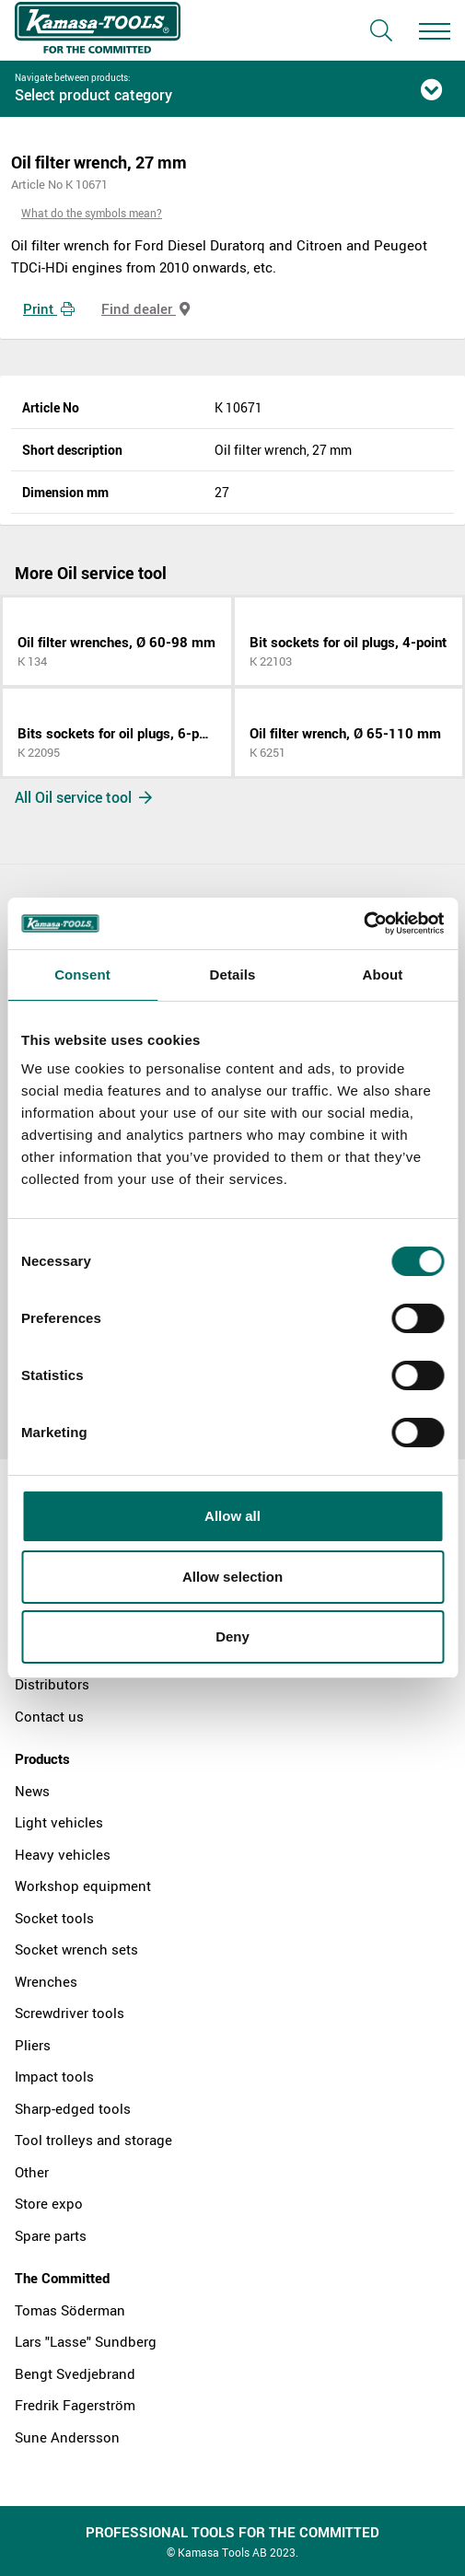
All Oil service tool (83, 797)
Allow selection (232, 1576)
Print (49, 308)
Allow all (232, 1516)
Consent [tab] (82, 974)
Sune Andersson (67, 2437)
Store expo (49, 2203)
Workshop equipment (83, 1885)
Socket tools (54, 1918)
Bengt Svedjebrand (75, 2373)
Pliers (33, 2045)
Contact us (49, 1716)
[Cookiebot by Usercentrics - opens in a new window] (363, 923)
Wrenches (46, 1981)
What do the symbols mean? (91, 212)
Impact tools (54, 2076)
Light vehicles (59, 1822)
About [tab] (383, 974)
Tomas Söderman (70, 2310)
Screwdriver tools (69, 2012)
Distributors (52, 1684)
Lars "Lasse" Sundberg (86, 2341)
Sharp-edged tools (73, 2108)
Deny (232, 1636)
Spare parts (51, 2235)
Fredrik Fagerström (75, 2405)
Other (32, 2172)
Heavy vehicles (62, 1854)
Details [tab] (233, 974)
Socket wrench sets (76, 1949)
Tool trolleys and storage (93, 2139)
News (32, 1790)
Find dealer (145, 308)
